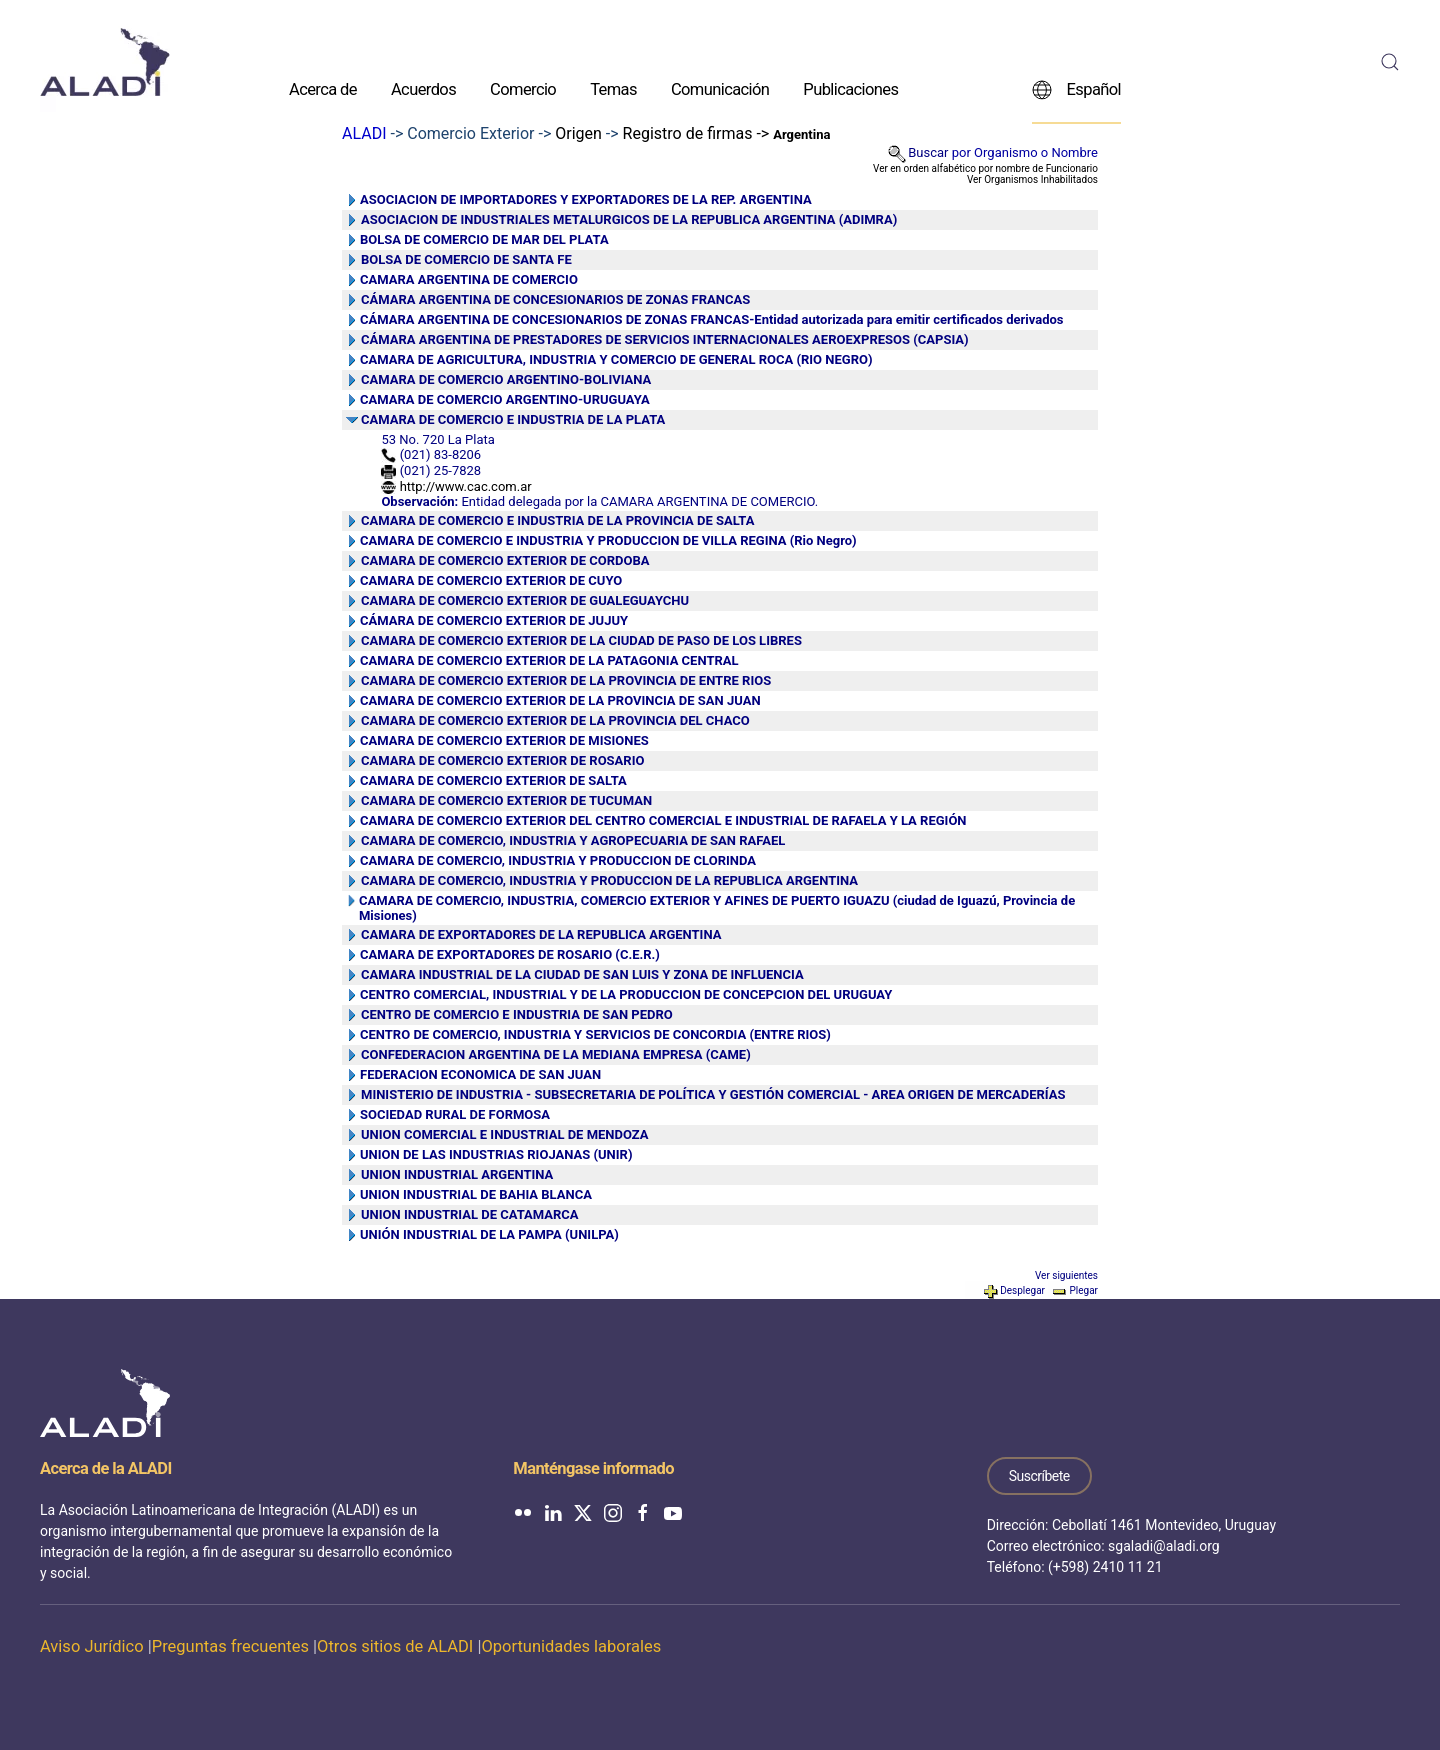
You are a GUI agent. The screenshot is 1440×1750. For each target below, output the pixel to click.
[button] (1390, 62)
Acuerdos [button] (423, 88)
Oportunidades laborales (571, 1646)
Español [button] (1076, 89)
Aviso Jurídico (92, 1646)
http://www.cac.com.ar (466, 486)
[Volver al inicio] (105, 62)
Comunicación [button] (720, 88)
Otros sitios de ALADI (395, 1646)
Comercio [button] (523, 88)
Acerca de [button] (323, 88)
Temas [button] (613, 88)
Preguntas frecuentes (230, 1646)
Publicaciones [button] (850, 88)
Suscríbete (1039, 1476)
